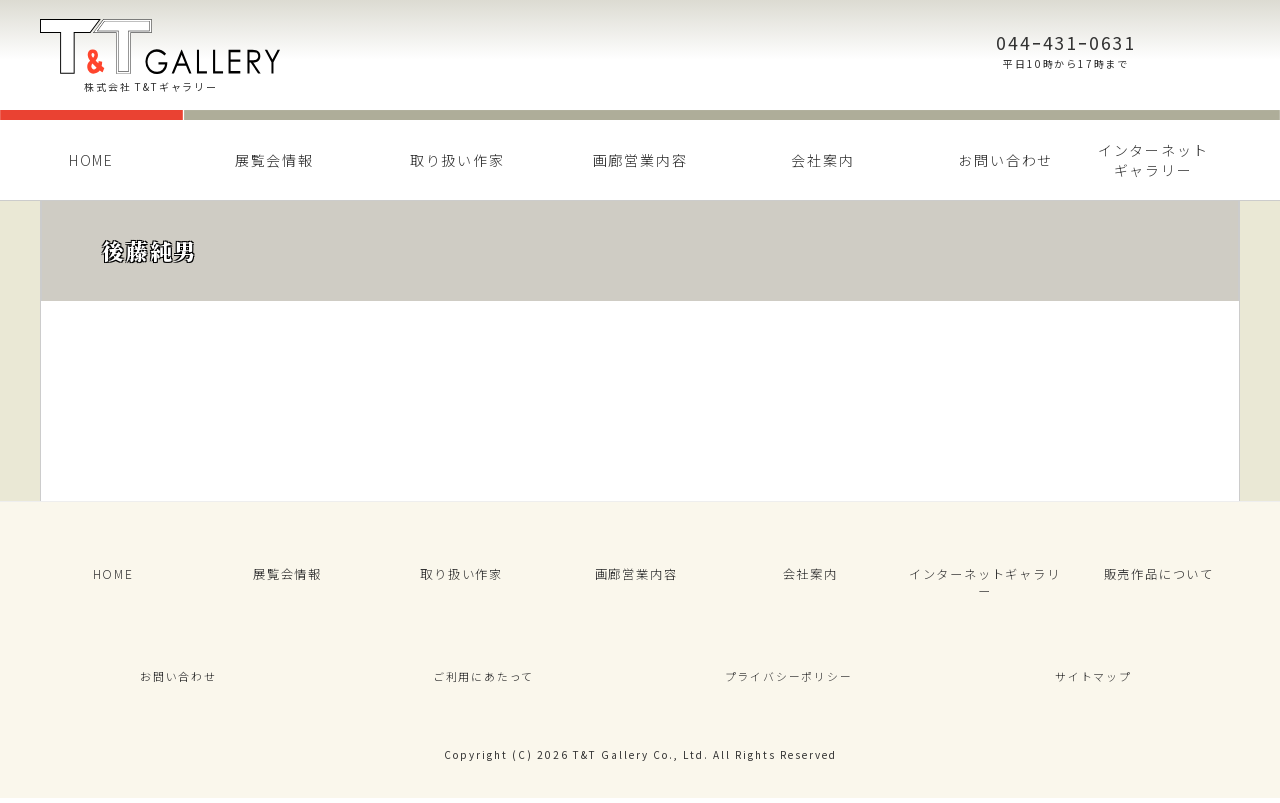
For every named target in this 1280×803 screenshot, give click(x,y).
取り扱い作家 (457, 160)
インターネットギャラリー (1153, 160)
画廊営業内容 (640, 160)
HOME (91, 160)
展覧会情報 (274, 160)
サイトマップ (1093, 675)
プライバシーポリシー (789, 675)
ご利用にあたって (483, 675)
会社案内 (822, 160)
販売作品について (1159, 579)
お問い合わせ (1005, 160)
